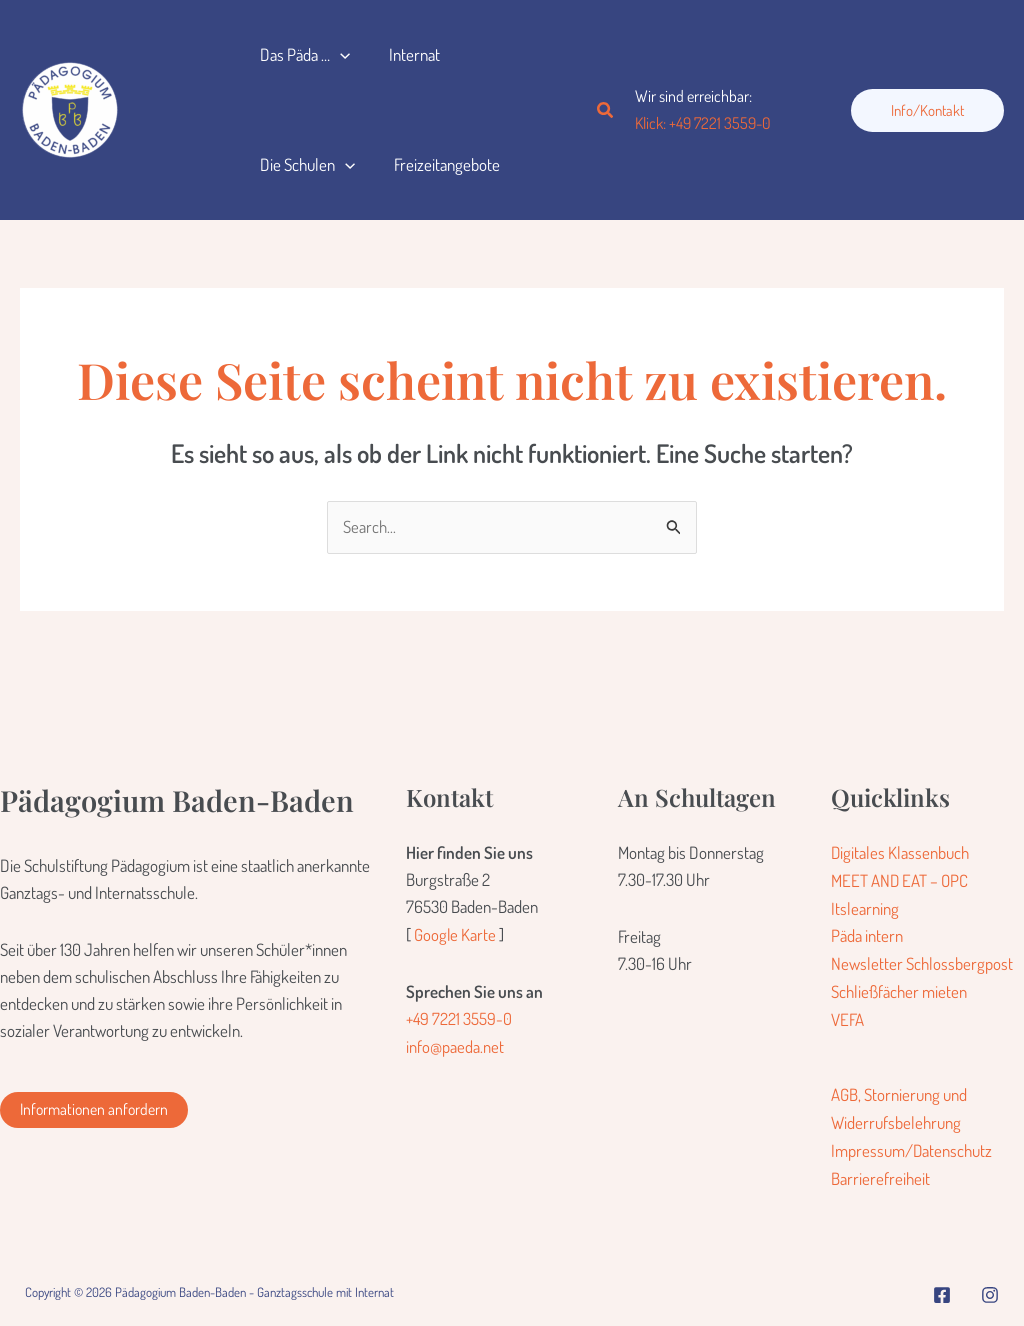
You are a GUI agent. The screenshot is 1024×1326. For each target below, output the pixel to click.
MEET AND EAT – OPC (900, 880)
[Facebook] (942, 1288)
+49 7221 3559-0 (459, 1018)
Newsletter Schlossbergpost (922, 961)
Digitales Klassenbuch (900, 852)
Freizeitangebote (439, 164)
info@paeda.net (455, 1045)
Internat (406, 54)
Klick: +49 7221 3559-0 (703, 123)
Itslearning (865, 907)
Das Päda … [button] (302, 55)
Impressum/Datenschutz (912, 1145)
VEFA (847, 1016)
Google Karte (455, 934)
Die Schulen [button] (304, 165)
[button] (337, 55)
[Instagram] (990, 1288)
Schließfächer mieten (899, 988)
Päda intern (867, 934)
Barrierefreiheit (880, 1172)
